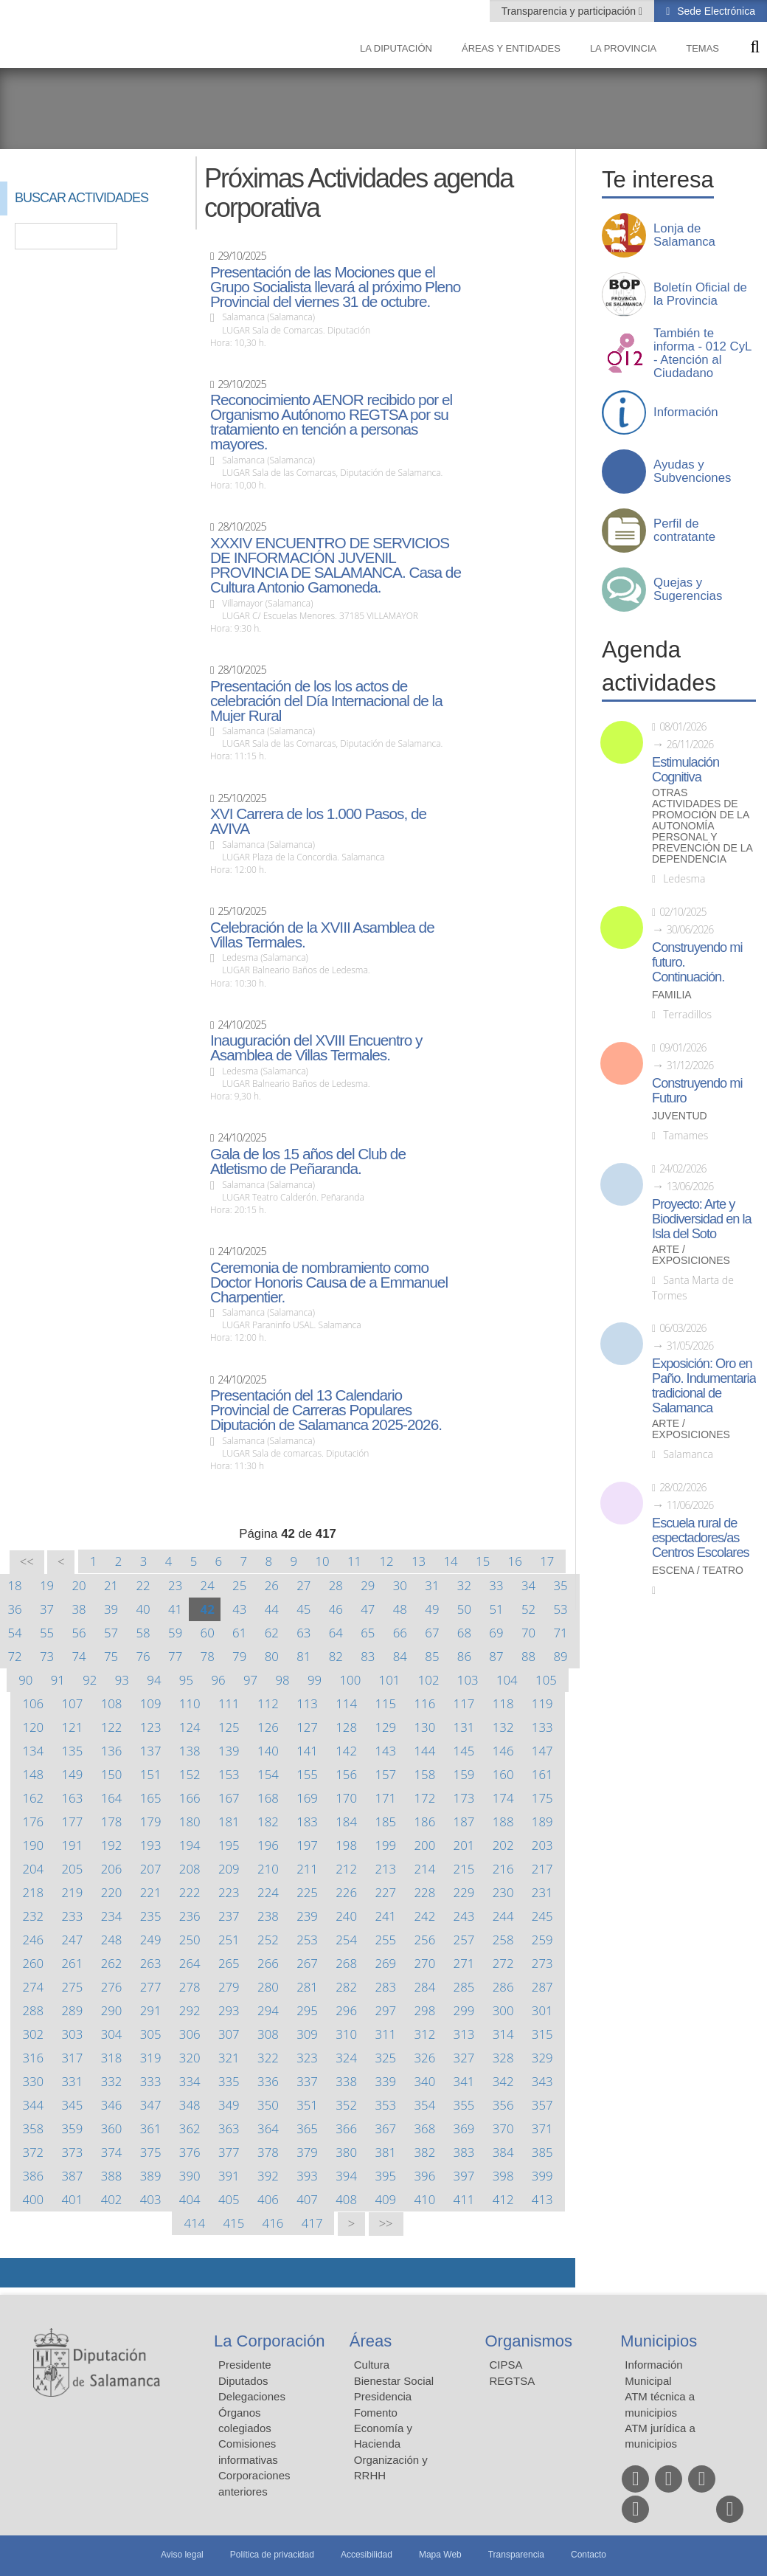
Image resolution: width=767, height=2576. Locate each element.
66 (400, 1632)
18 (14, 1585)
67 (432, 1632)
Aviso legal (182, 2554)
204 (33, 1868)
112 (268, 1703)
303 (72, 2034)
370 (503, 2128)
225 (307, 1892)
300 (503, 2010)
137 (151, 1750)
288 (33, 2010)
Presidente (244, 2364)
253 (307, 1939)
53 (560, 1608)
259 (542, 1939)
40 (143, 1608)
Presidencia (383, 2396)
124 (190, 1727)
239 (307, 1915)
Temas (702, 48)
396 (425, 2175)
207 (151, 1868)
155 (307, 1774)
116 (425, 1703)
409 (385, 2199)
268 (346, 1963)
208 (190, 1868)
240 (346, 1915)
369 (464, 2128)
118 (503, 1703)
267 (307, 1963)
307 (229, 2034)
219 (72, 1892)
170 (346, 1797)
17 (547, 1561)
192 (111, 1845)
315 (542, 2034)
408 (346, 2199)
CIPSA (506, 2364)
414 (194, 2222)
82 (336, 1656)
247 (72, 1939)
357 (542, 2104)
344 (33, 2104)
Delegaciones (251, 2396)
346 (111, 2104)
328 (503, 2057)
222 (190, 1892)
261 (72, 1963)
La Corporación (269, 2341)
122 (111, 1727)
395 (385, 2175)
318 (111, 2057)
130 (425, 1727)
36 (14, 1608)
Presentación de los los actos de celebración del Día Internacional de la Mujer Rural (326, 701)
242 (425, 1915)
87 (496, 1656)
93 (122, 1679)
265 (229, 1963)
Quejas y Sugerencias (687, 589)
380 (346, 2152)
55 (47, 1632)
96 (218, 1679)
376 (190, 2152)
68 (464, 1632)
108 (111, 1703)
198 (346, 1845)
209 (229, 1868)
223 (229, 1892)
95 (186, 1679)
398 (503, 2175)
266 (268, 1963)
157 (385, 1774)
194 (190, 1845)
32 (464, 1585)
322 (268, 2057)
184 (346, 1821)
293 (229, 2010)
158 (425, 1774)
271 (464, 1963)
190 (33, 1845)
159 (464, 1774)
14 (451, 1561)
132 (503, 1727)
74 (79, 1656)
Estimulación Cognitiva (685, 769)
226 (346, 1892)
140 (268, 1750)
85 (432, 1656)
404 (190, 2199)
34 (528, 1585)
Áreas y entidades (511, 48)
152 (190, 1774)
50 (464, 1608)
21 (111, 1585)
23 (175, 1585)
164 (111, 1797)
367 (385, 2128)
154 (268, 1774)
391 (229, 2175)
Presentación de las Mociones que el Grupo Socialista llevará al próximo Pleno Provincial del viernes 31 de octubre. (335, 287)
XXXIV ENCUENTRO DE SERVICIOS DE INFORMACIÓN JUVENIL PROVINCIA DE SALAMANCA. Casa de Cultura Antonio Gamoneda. (335, 565)
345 (72, 2104)
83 (368, 1656)
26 (272, 1585)
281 (307, 1986)
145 (464, 1750)
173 (464, 1797)
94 (154, 1679)
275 (72, 1986)
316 (33, 2057)
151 (151, 1774)
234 (111, 1915)
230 (503, 1892)
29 (368, 1585)
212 (346, 1868)
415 (234, 2222)
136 (111, 1750)
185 (385, 1821)
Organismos (529, 2341)
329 (542, 2057)
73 (47, 1656)
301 (542, 2010)
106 (33, 1703)
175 (542, 1797)
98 (282, 1679)
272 (503, 1963)
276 (111, 1986)
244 (503, 1915)
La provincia (623, 48)
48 (400, 1608)
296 (346, 2010)
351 (307, 2104)
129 (385, 1727)
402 (111, 2199)
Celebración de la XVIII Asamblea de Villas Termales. (322, 935)
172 (425, 1797)
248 (111, 1939)
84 (400, 1656)
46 (336, 1608)
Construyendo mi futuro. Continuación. (697, 962)
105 (546, 1679)
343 (542, 2081)
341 (464, 2081)
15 (483, 1561)
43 (239, 1608)
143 (385, 1750)
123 (151, 1727)
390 (190, 2175)
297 (385, 2010)
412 (503, 2199)
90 (25, 1679)
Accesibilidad (366, 2554)
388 (111, 2175)
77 (175, 1656)
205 (72, 1868)
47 (368, 1608)
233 (72, 1915)
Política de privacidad (272, 2554)
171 (385, 1797)
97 (250, 1679)
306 (190, 2034)
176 (33, 1821)
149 (72, 1774)
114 (346, 1703)
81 (303, 1656)
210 (268, 1868)
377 (229, 2152)
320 (190, 2057)
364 (268, 2128)
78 (208, 1656)
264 (190, 1963)
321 (229, 2057)
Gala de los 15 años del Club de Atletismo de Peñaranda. (308, 1161)
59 (175, 1632)
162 (33, 1797)
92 (90, 1679)
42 (208, 1608)
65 (368, 1632)
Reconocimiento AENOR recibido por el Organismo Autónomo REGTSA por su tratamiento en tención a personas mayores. (331, 422)
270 (425, 1963)
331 (72, 2081)
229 (464, 1892)
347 (151, 2104)
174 (503, 1797)
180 (190, 1821)
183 (307, 1821)
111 (229, 1703)
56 (79, 1632)
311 (385, 2034)
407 (307, 2199)
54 (14, 1632)
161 (542, 1774)
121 (72, 1727)
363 (229, 2128)
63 (303, 1632)
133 (542, 1727)
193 (151, 1845)
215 (464, 1868)
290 (111, 2010)
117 (464, 1703)
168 (268, 1797)
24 (208, 1585)
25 (239, 1585)
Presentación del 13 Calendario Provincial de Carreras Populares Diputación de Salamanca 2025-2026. (326, 1410)
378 (268, 2152)
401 (72, 2199)
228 (425, 1892)
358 (33, 2128)
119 (542, 1703)
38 (79, 1608)
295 (307, 2010)
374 (111, 2152)
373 (72, 2152)
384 (503, 2152)
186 (425, 1821)
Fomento (376, 2412)
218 (33, 1892)
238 (268, 1915)
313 (464, 2034)
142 (346, 1750)
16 (515, 1561)
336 (268, 2081)
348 (190, 2104)
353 (385, 2104)
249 (151, 1939)
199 (385, 1845)
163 (72, 1797)
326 (425, 2057)
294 (268, 2010)
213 (385, 1868)
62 (272, 1632)
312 (425, 2034)
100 (350, 1679)
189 (542, 1821)
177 (72, 1821)
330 (33, 2081)
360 (111, 2128)
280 (268, 1986)
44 (272, 1608)
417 (312, 2222)
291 (151, 2010)
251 (229, 1939)
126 (268, 1727)
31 (432, 1585)
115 (385, 1703)
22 (143, 1585)
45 (303, 1608)
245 (542, 1915)
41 (175, 1608)
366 (346, 2128)
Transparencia (516, 2554)
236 (190, 1915)
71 (560, 1632)
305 (151, 2034)
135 (72, 1750)
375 (151, 2152)
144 (425, 1750)
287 (542, 1986)
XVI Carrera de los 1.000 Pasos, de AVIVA (318, 821)
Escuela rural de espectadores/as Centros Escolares (700, 1538)
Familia (672, 995)
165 (151, 1797)
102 (429, 1679)
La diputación (396, 48)
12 (386, 1561)
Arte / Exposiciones (691, 1255)
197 (307, 1845)
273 (542, 1963)
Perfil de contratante (684, 530)
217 (542, 1868)
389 (151, 2175)
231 (542, 1892)
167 (229, 1797)
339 (385, 2081)
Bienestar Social (394, 2381)
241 (385, 1915)
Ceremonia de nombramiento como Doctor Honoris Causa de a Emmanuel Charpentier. (329, 1282)
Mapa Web (440, 2554)
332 (111, 2081)
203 (542, 1845)
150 (111, 1774)
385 (542, 2152)
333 (151, 2081)
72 (14, 1656)
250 (190, 1939)
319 (151, 2057)
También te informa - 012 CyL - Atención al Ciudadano (702, 353)
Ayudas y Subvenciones (692, 471)
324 (346, 2057)
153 (229, 1774)
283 (385, 1986)
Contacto (588, 2554)
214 (425, 1868)
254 (346, 1939)
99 (315, 1679)
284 (425, 1986)
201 (464, 1845)
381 (385, 2152)
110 (190, 1703)
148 (33, 1774)
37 (47, 1608)
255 (385, 1939)
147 (542, 1750)
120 (33, 1727)
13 (419, 1561)
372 (33, 2152)
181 (229, 1821)
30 (400, 1585)
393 (307, 2175)
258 (503, 1939)
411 (464, 2199)
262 (111, 1963)
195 (229, 1845)
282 (346, 1986)
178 (111, 1821)
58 (143, 1632)
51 (496, 1608)
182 (268, 1821)
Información (685, 412)
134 (33, 1750)
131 (464, 1727)
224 (268, 1892)
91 (58, 1679)
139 (229, 1750)
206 (111, 1868)
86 (464, 1656)
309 (307, 2034)
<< (27, 1562)
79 (239, 1656)
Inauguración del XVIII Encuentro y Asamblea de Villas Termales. (316, 1048)
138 (190, 1750)
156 (346, 1774)
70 (528, 1632)
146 (503, 1750)
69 (496, 1632)
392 (268, 2175)
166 (190, 1797)
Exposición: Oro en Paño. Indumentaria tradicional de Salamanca (704, 1385)
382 (425, 2152)
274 (33, 1986)
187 (464, 1821)
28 (336, 1585)
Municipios (658, 2341)
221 (151, 1892)
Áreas (371, 2341)
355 (464, 2104)
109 (151, 1703)
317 (72, 2057)
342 (503, 2081)
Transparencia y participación (570, 11)
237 (229, 1915)
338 (346, 2081)
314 (503, 2034)
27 (303, 1585)
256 (425, 1939)
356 (503, 2104)
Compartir (18, 2272)
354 (425, 2104)
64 (336, 1632)
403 (151, 2199)
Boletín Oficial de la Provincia (700, 294)
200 (425, 1845)
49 (432, 1608)
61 (239, 1632)
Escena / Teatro (697, 1570)
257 (464, 1939)
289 (72, 2010)
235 (151, 1915)
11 (354, 1561)
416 (273, 2222)
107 (72, 1703)
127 (307, 1727)
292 (190, 2010)
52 (528, 1608)
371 (542, 2128)
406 (268, 2199)
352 (346, 2104)
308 (268, 2034)
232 (33, 1915)
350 (268, 2104)
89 (560, 1656)
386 (33, 2175)
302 (33, 2034)
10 (322, 1561)
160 (503, 1774)
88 (528, 1656)
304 (111, 2034)
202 (503, 1845)
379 (307, 2152)
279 (229, 1986)
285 (464, 1986)
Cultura (371, 2364)
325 (385, 2057)
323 (307, 2057)
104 (507, 1679)
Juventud (679, 1116)
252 (268, 1939)
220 (111, 1892)
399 (542, 2175)
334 (190, 2081)
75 (111, 1656)
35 (560, 1585)
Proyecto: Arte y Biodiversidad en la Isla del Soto (702, 1219)
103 (468, 1679)
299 (464, 2010)
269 (385, 1963)
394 (346, 2175)
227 (385, 1892)
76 (143, 1656)
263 (151, 1963)
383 (464, 2152)
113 (307, 1703)
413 (542, 2199)
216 (503, 1868)
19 (47, 1585)
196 (268, 1845)
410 (425, 2199)
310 (346, 2034)
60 (208, 1632)
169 (307, 1797)
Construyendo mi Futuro (697, 1090)
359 (72, 2128)
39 (111, 1608)
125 (229, 1727)
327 (464, 2057)
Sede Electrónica (714, 11)
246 (33, 1939)
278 (190, 1986)
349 (229, 2104)
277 (151, 1986)
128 (346, 1727)
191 (72, 1845)
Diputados (243, 2381)
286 (503, 1986)
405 (229, 2199)
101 (389, 1679)
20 (79, 1585)
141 (307, 1750)
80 (272, 1656)
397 (464, 2175)
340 (425, 2081)
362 (190, 2128)
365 (307, 2128)
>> (386, 2224)
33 (496, 1585)
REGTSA (512, 2381)
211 (307, 1868)
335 (229, 2081)
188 (503, 1821)
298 (425, 2010)
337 (307, 2081)
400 (33, 2199)
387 (72, 2175)
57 (111, 1632)
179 (151, 1821)
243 (464, 1915)
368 (425, 2128)
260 (33, 1963)
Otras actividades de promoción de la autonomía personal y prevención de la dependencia (702, 826)
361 (151, 2128)
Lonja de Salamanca (684, 235)
